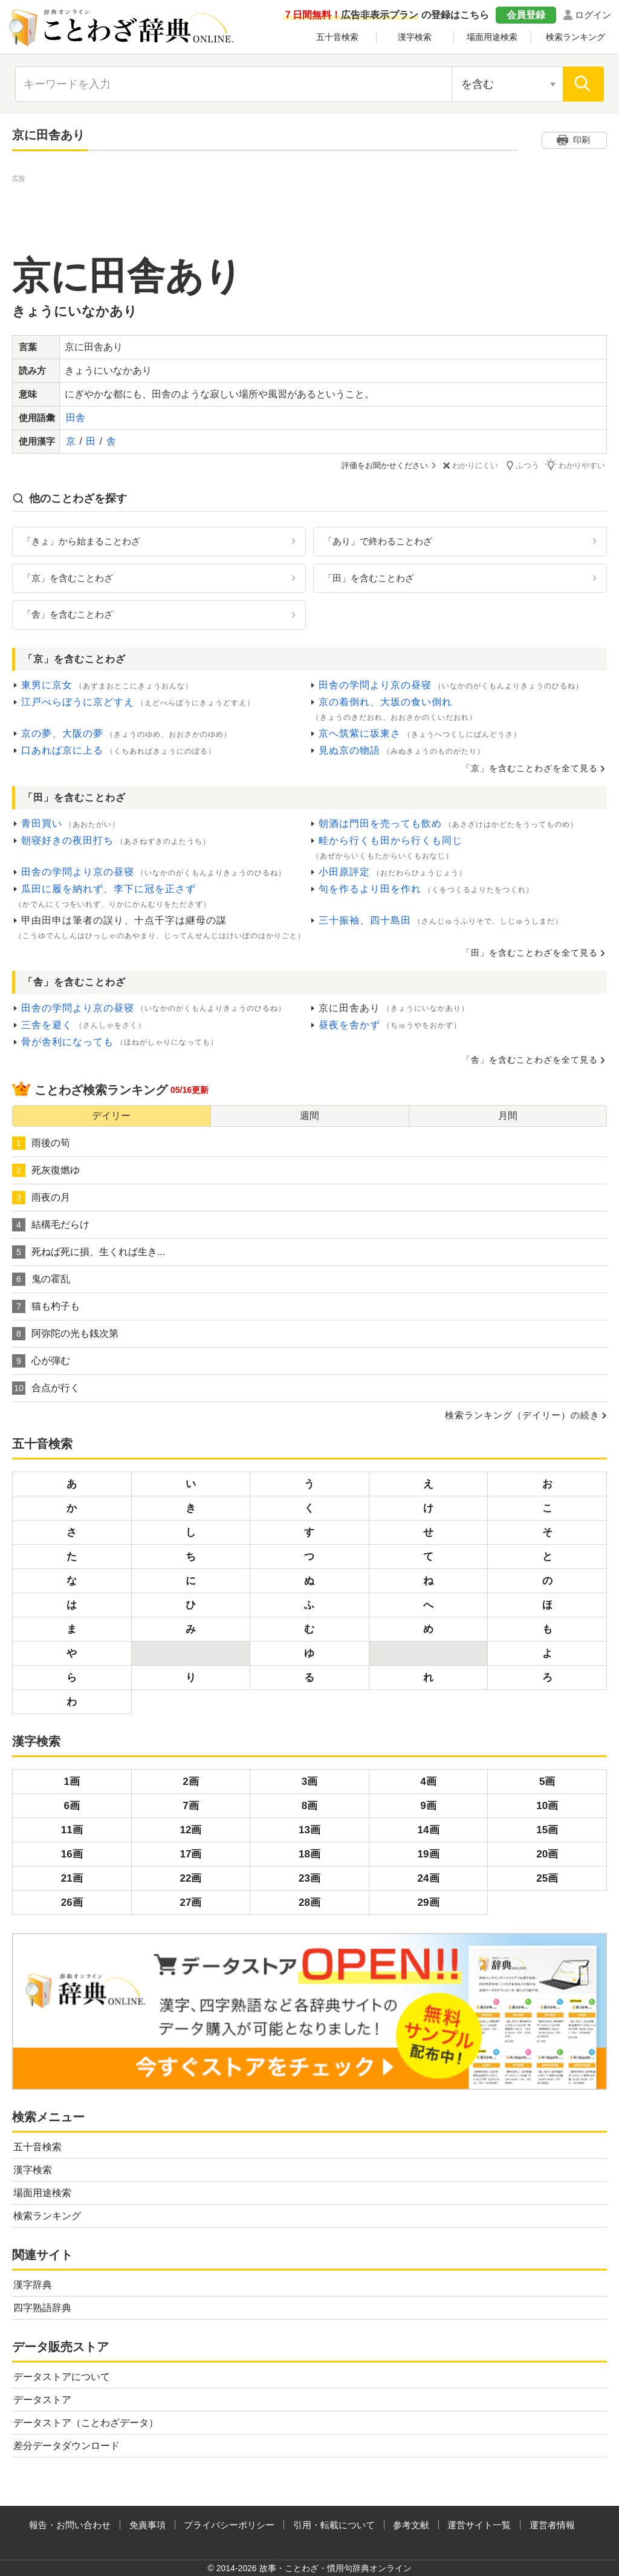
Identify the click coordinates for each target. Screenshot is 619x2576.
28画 (309, 1902)
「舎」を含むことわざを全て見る (530, 1059)
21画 (72, 1877)
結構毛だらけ (50, 1224)
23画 (309, 1877)
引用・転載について (334, 2524)
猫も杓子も (46, 1305)
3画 (309, 1781)
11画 (72, 1829)
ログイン (593, 15)
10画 (547, 1805)
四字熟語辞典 (42, 2307)
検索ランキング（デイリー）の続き (522, 1414)
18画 (309, 1853)
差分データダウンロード (66, 2445)
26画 (72, 1902)
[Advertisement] (309, 212)
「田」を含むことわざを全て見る (530, 952)
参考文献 (411, 2524)
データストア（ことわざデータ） (85, 2422)
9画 (428, 1805)
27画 (190, 1902)
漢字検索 (415, 37)
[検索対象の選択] (507, 84)
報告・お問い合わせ (70, 2524)
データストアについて (61, 2376)
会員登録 (526, 15)
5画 (547, 1781)
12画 (190, 1829)
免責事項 (147, 2524)
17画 (190, 1853)
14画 (428, 1829)
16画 (72, 1853)
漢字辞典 (32, 2284)
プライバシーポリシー (229, 2524)
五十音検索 (337, 37)
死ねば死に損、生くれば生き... (88, 1251)
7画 (190, 1805)
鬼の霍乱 (41, 1278)
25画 (547, 1877)
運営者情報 (552, 2524)
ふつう (524, 465)
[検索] (583, 84)
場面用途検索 (492, 37)
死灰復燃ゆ (46, 1169)
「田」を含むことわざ (368, 577)
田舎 (75, 417)
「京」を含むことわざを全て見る (530, 768)
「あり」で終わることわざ (377, 540)
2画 (190, 1781)
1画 (72, 1781)
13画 (309, 1829)
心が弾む (41, 1360)
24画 (428, 1877)
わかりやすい (577, 465)
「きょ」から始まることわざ (81, 540)
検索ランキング (575, 37)
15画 (547, 1829)
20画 (547, 1853)
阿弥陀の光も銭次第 (65, 1333)
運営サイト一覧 (479, 2524)
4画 (428, 1781)
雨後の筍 (41, 1142)
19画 (428, 1853)
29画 (428, 1902)
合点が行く (46, 1387)
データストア (42, 2399)
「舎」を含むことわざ (67, 614)
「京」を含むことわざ (67, 577)
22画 (190, 1877)
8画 (309, 1805)
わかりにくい (472, 465)
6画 (72, 1805)
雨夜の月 (41, 1197)
